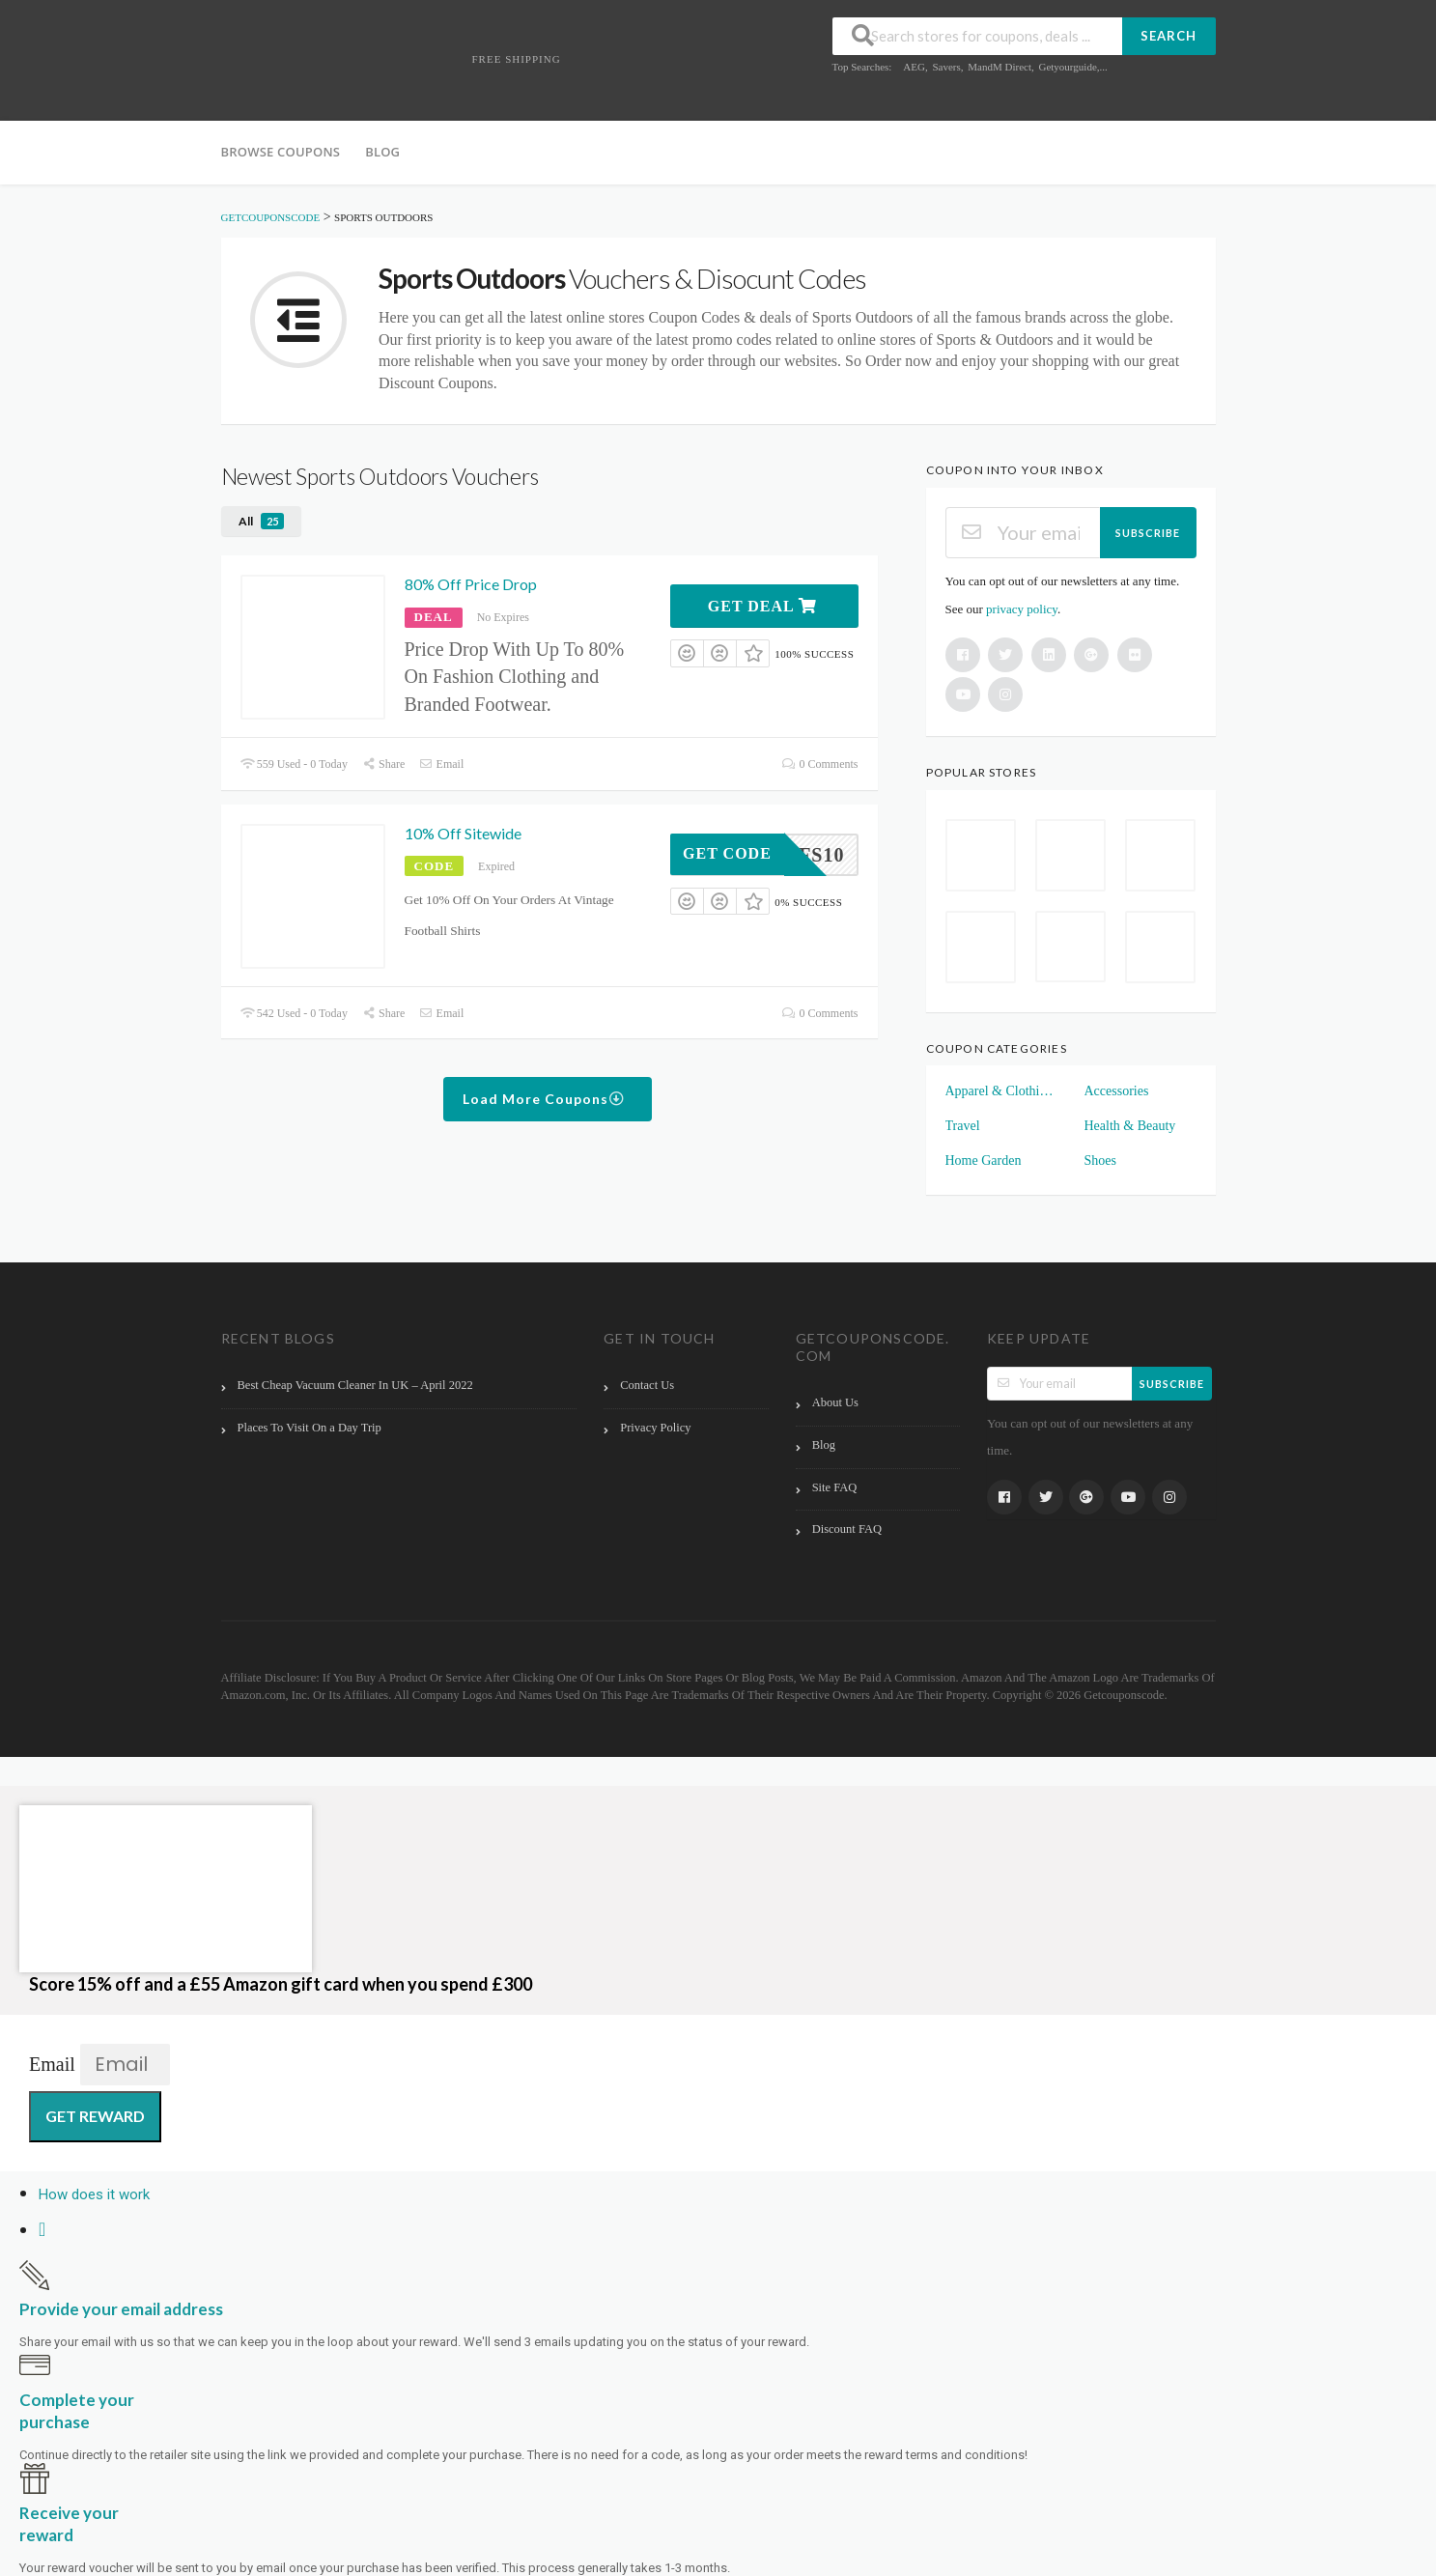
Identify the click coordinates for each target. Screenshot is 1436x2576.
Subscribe (1147, 532)
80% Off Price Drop (471, 584)
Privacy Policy (655, 1427)
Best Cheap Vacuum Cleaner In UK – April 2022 (355, 1385)
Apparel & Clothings (1001, 1091)
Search (1168, 35)
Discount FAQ (847, 1529)
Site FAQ (835, 1487)
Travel (962, 1125)
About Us (835, 1402)
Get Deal (762, 606)
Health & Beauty (1130, 1125)
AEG (914, 66)
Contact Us (647, 1385)
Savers (946, 66)
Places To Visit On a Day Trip (309, 1427)
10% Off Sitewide (463, 833)
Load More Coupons (544, 1098)
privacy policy (1021, 609)
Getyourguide (1067, 66)
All (261, 521)
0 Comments (820, 764)
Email (441, 764)
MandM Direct (999, 66)
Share (383, 764)
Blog (382, 151)
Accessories (1116, 1091)
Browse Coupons (281, 151)
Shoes (1100, 1160)
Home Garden (983, 1160)
